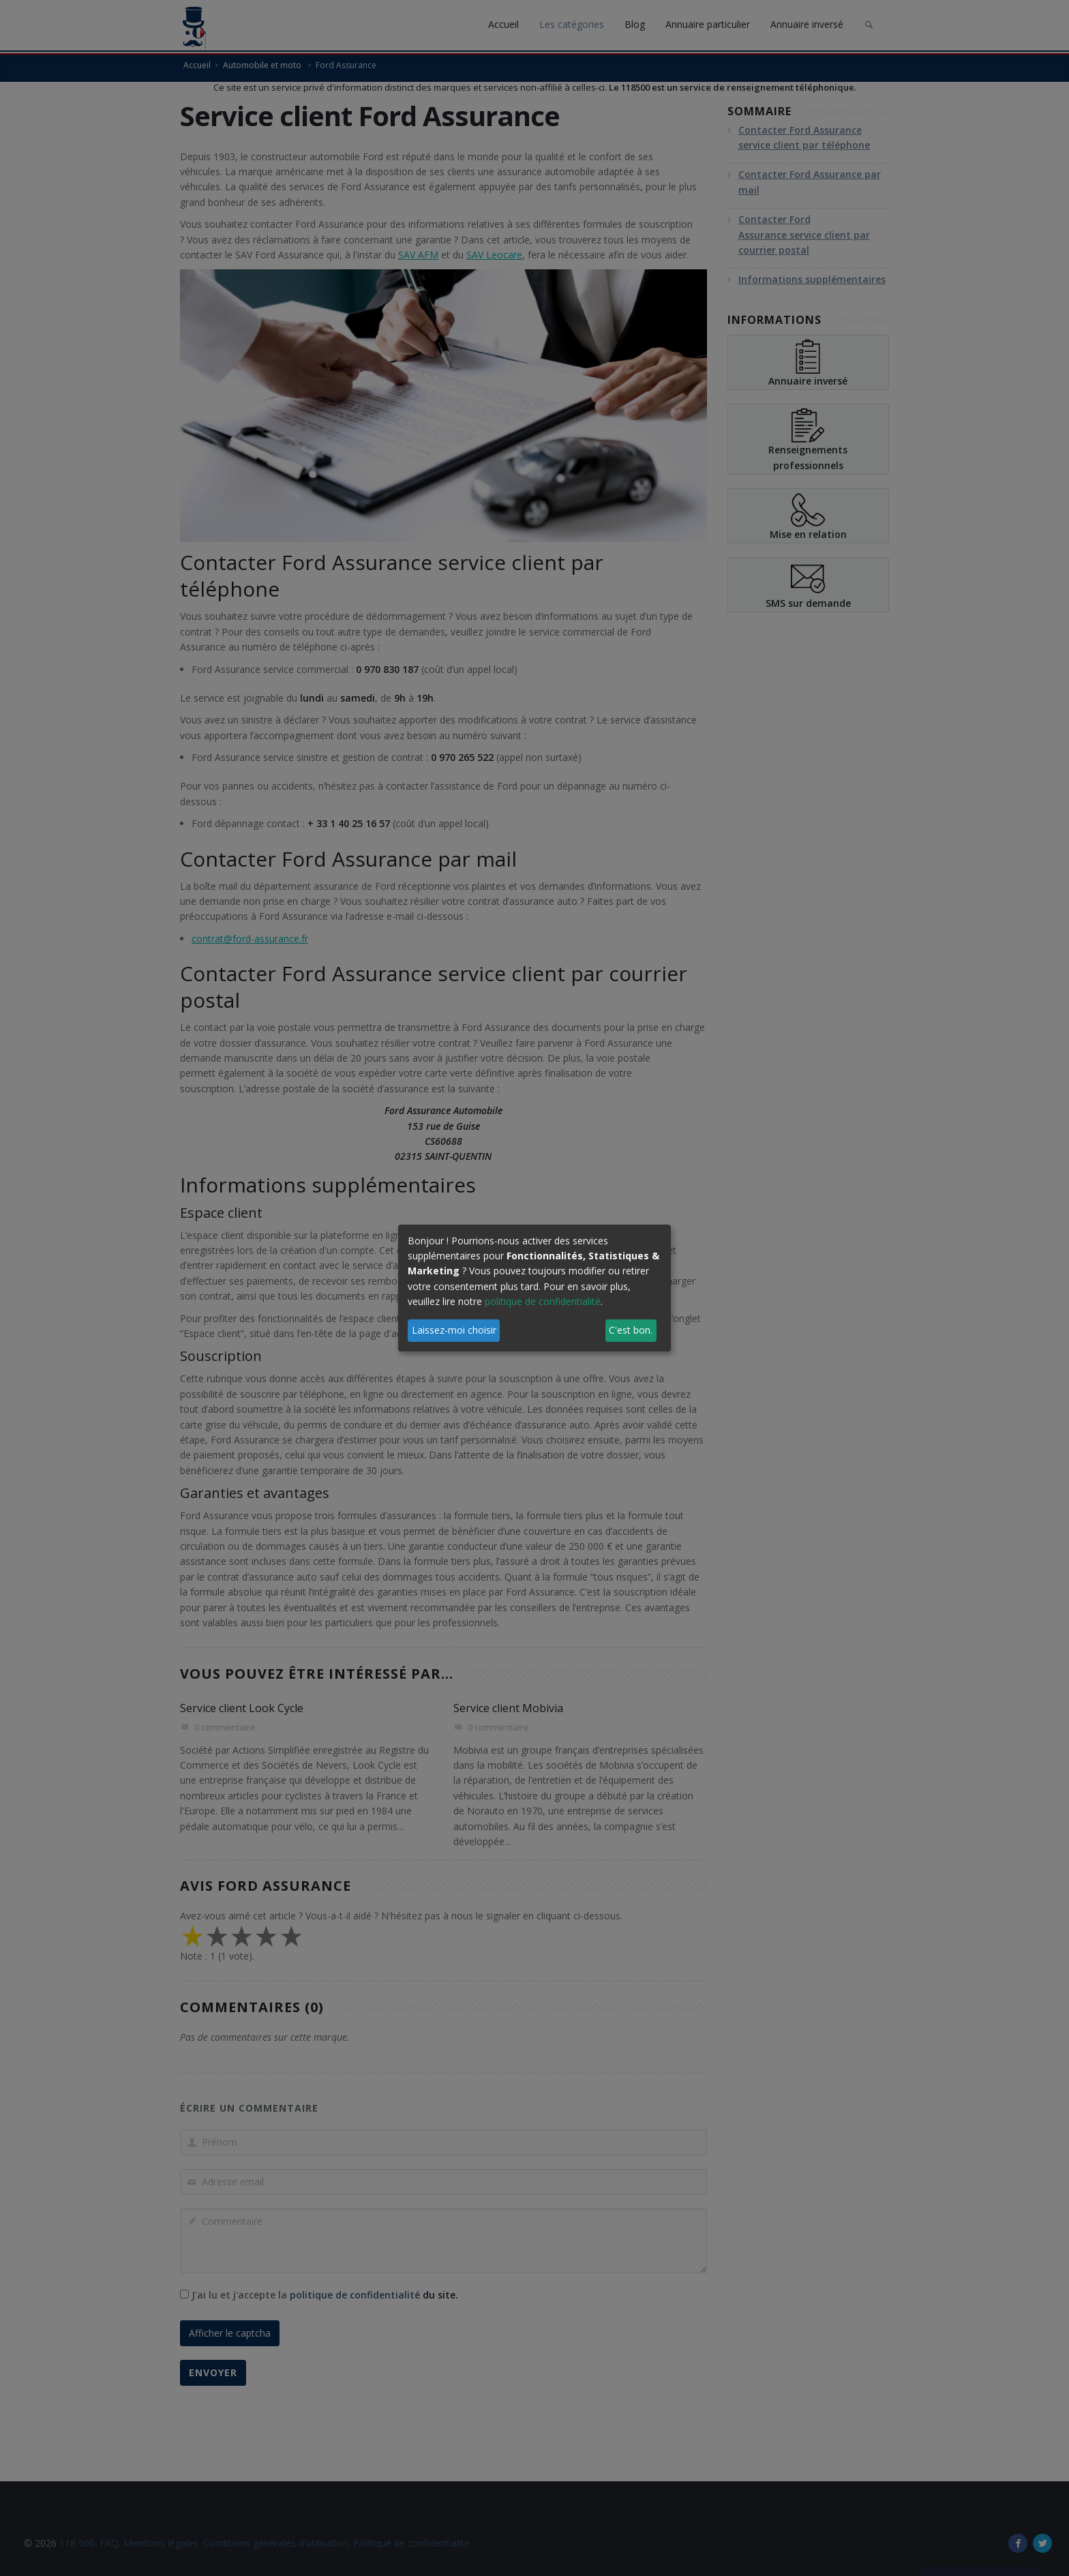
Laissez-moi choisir (454, 1329)
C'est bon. (630, 1329)
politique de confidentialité (543, 1301)
